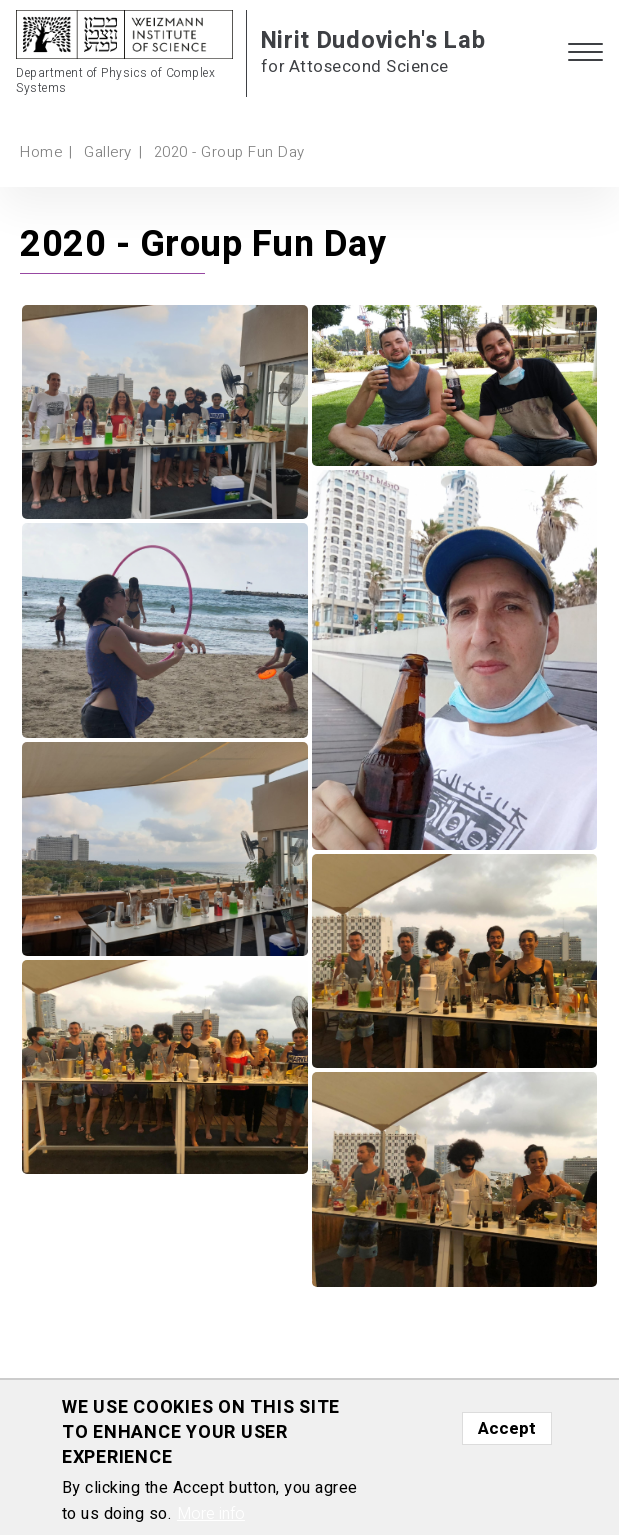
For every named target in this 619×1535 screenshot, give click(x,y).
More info (211, 1514)
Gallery (108, 152)
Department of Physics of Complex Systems (115, 81)
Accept (507, 1428)
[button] (585, 53)
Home (41, 152)
